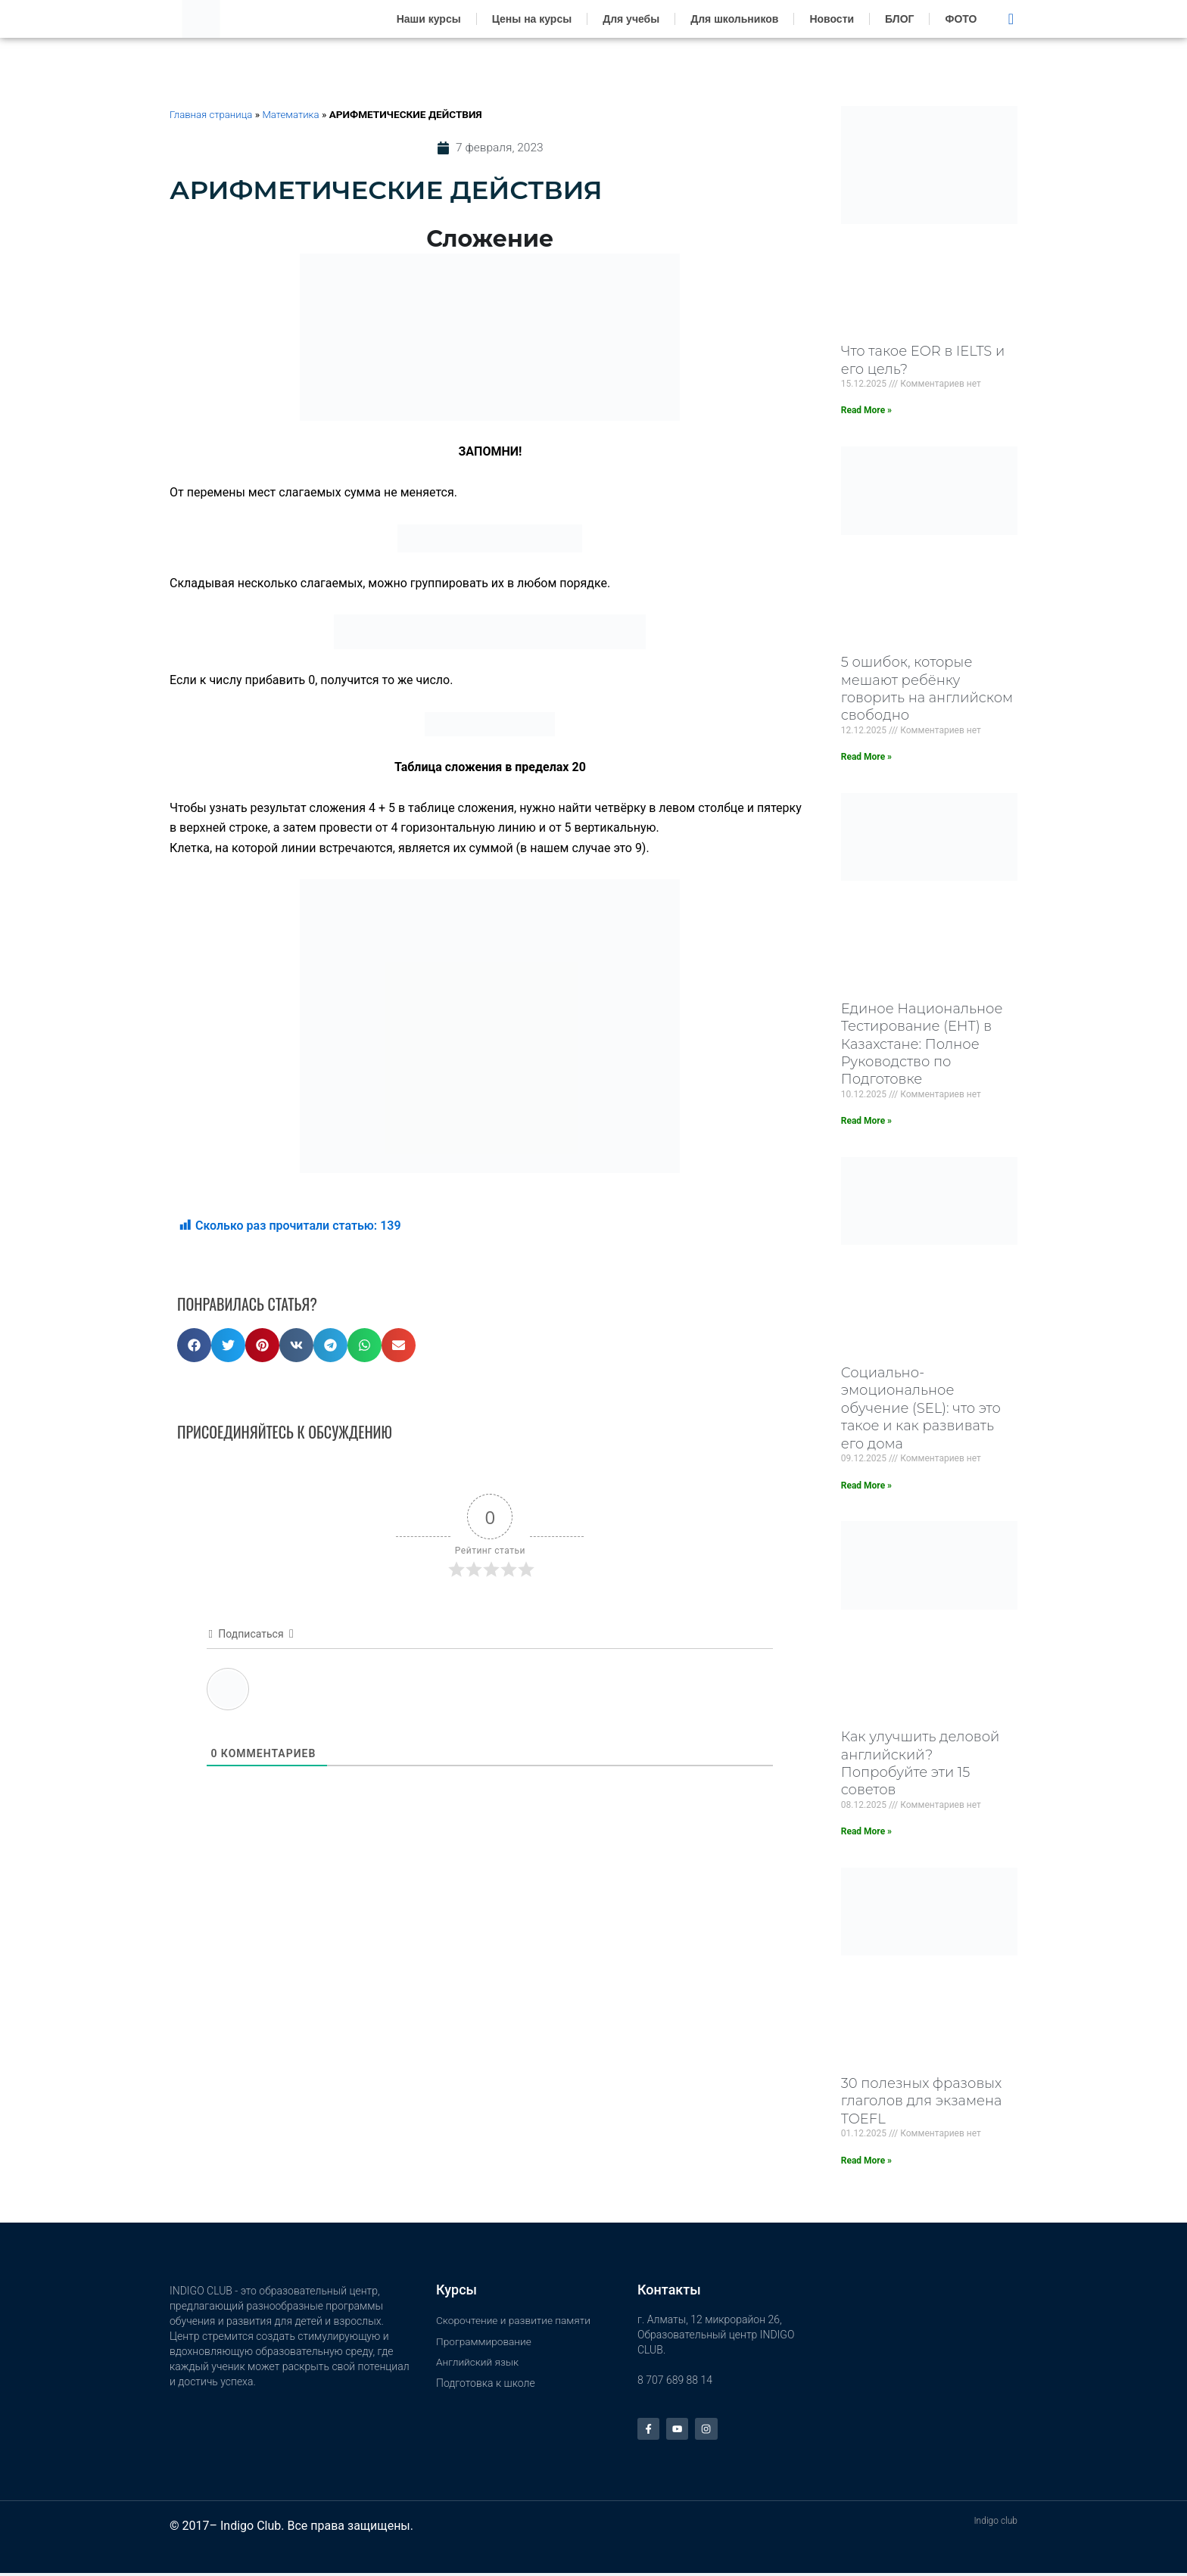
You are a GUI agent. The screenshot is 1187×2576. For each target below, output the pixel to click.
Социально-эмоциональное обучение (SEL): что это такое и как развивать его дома (921, 1408)
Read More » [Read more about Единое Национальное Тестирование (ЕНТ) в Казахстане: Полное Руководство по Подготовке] (866, 1120)
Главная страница (212, 114)
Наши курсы (429, 19)
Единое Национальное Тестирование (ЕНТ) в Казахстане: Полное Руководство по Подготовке (922, 1044)
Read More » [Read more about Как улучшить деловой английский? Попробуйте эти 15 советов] (866, 1831)
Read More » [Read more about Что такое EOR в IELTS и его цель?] (866, 410)
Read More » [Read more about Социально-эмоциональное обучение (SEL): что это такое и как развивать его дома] (866, 1485)
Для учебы (631, 19)
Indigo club (995, 2523)
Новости (831, 19)
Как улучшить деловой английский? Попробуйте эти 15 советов (920, 1763)
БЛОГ (899, 19)
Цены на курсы (532, 19)
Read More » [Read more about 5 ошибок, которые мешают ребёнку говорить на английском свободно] (866, 756)
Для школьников (734, 19)
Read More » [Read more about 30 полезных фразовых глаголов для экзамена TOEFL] (866, 2160)
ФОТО (961, 19)
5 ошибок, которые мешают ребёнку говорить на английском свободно (927, 688)
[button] (194, 1346)
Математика (294, 114)
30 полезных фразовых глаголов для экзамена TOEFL (921, 2101)
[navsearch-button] (1010, 19)
